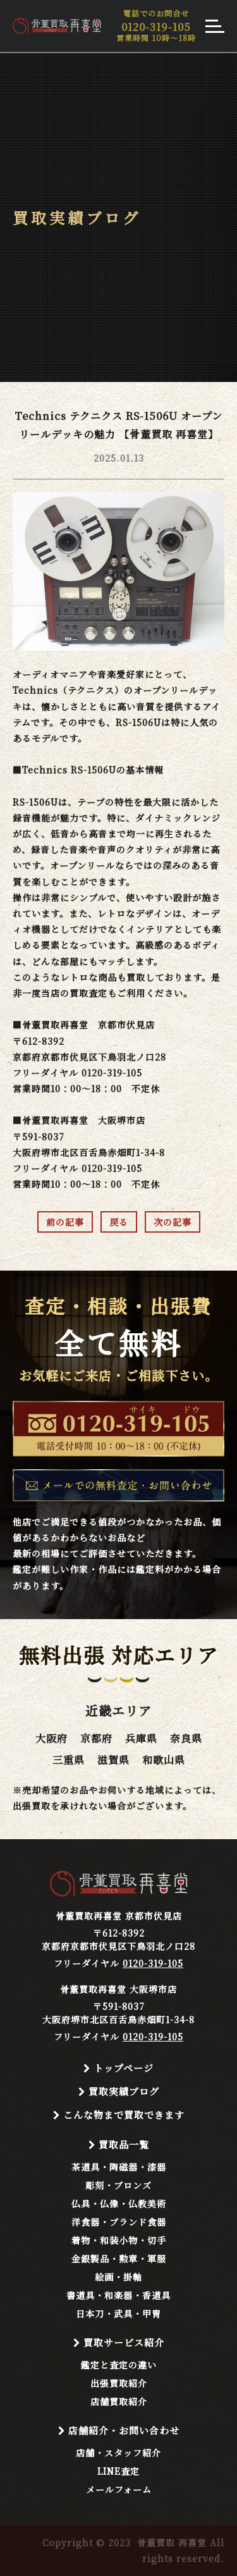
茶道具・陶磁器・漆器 (118, 2166)
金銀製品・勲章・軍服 (118, 2258)
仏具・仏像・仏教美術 (118, 2203)
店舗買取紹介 (118, 2401)
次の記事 (172, 1222)
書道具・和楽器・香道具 (118, 2295)
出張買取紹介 (118, 2383)
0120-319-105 (153, 1963)
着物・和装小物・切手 (118, 2240)
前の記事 (65, 1222)
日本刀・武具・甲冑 (118, 2313)
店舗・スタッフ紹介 (118, 2452)
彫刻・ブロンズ (118, 2185)
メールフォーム (119, 2489)
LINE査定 (118, 2471)
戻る (118, 1222)
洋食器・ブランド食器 (118, 2221)
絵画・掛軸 (118, 2276)
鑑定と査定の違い (119, 2364)
